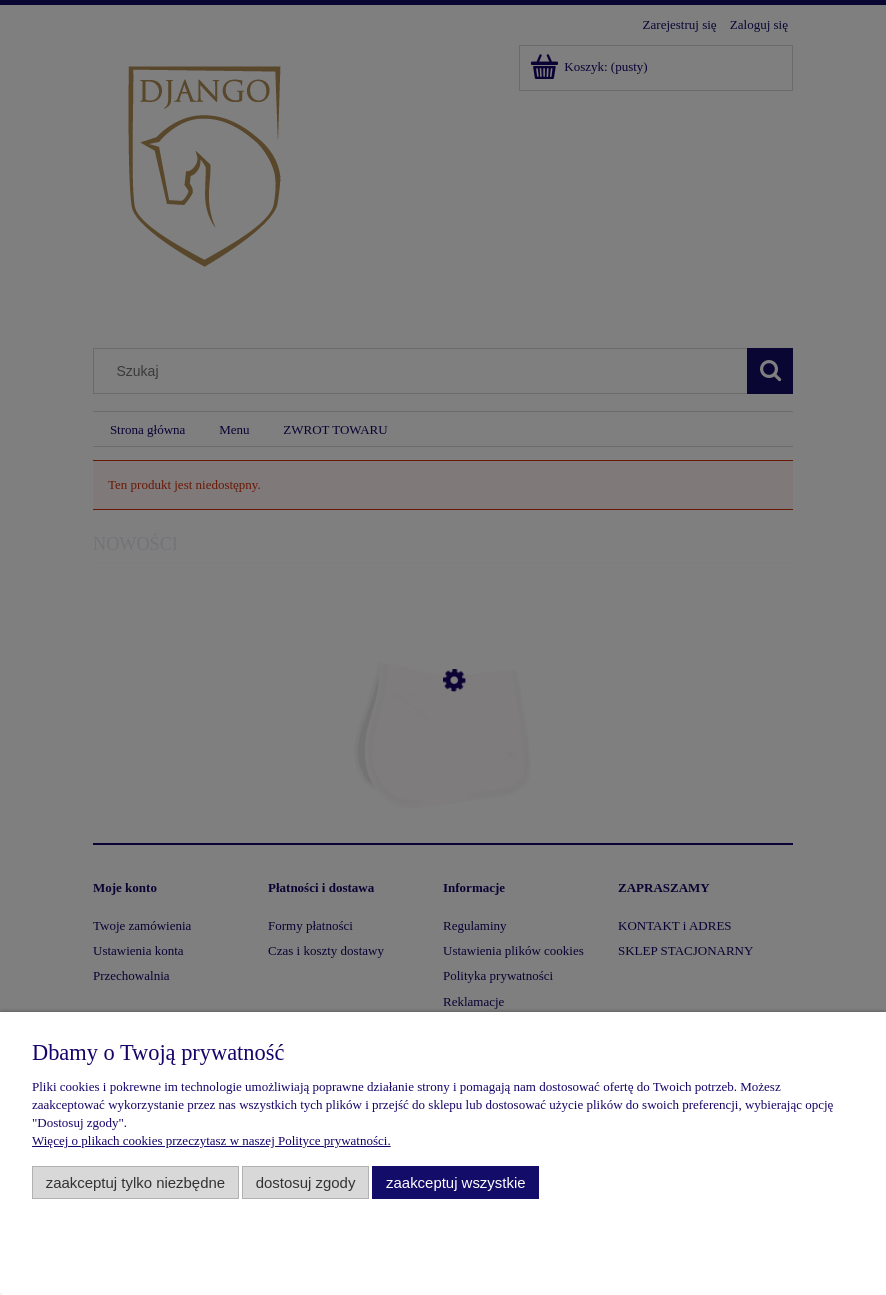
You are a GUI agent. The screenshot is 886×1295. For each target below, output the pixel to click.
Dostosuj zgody (306, 1182)
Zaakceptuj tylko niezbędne (135, 1182)
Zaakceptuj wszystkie (455, 1182)
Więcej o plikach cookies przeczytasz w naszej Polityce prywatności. (211, 1140)
